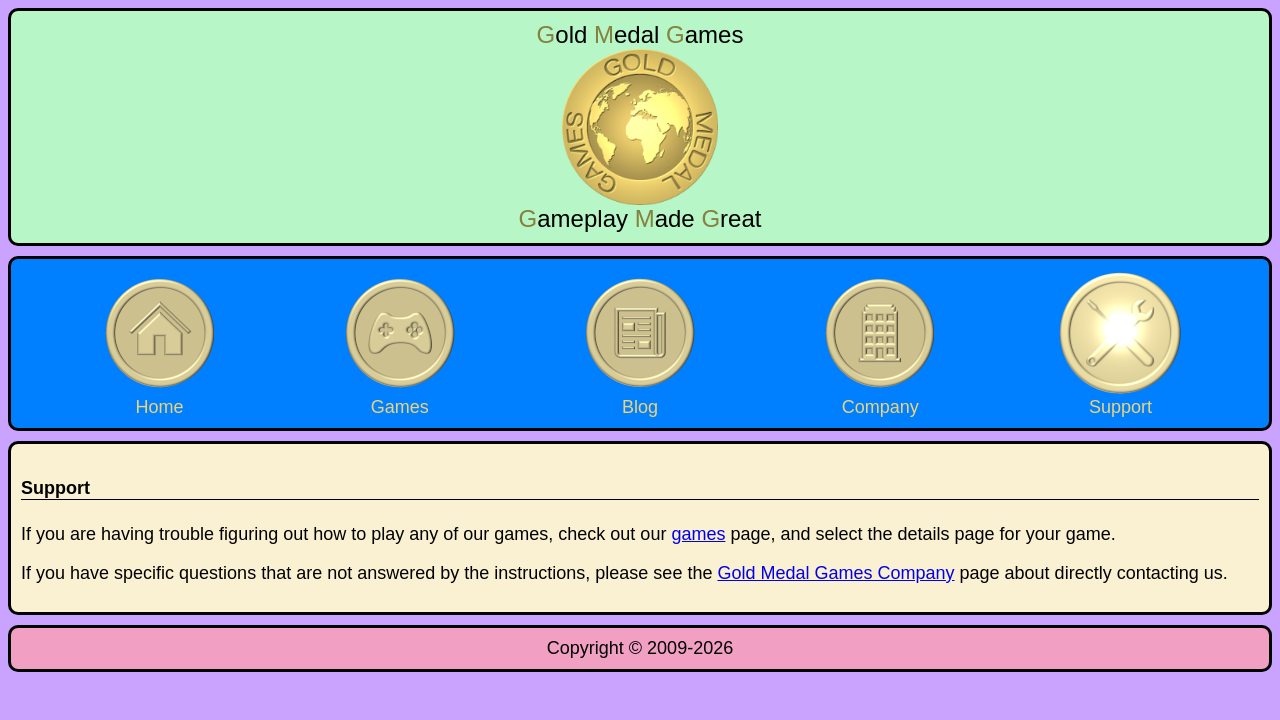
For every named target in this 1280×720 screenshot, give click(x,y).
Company (880, 343)
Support (1120, 343)
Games (399, 343)
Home (159, 343)
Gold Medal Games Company (835, 573)
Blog (639, 343)
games (698, 534)
